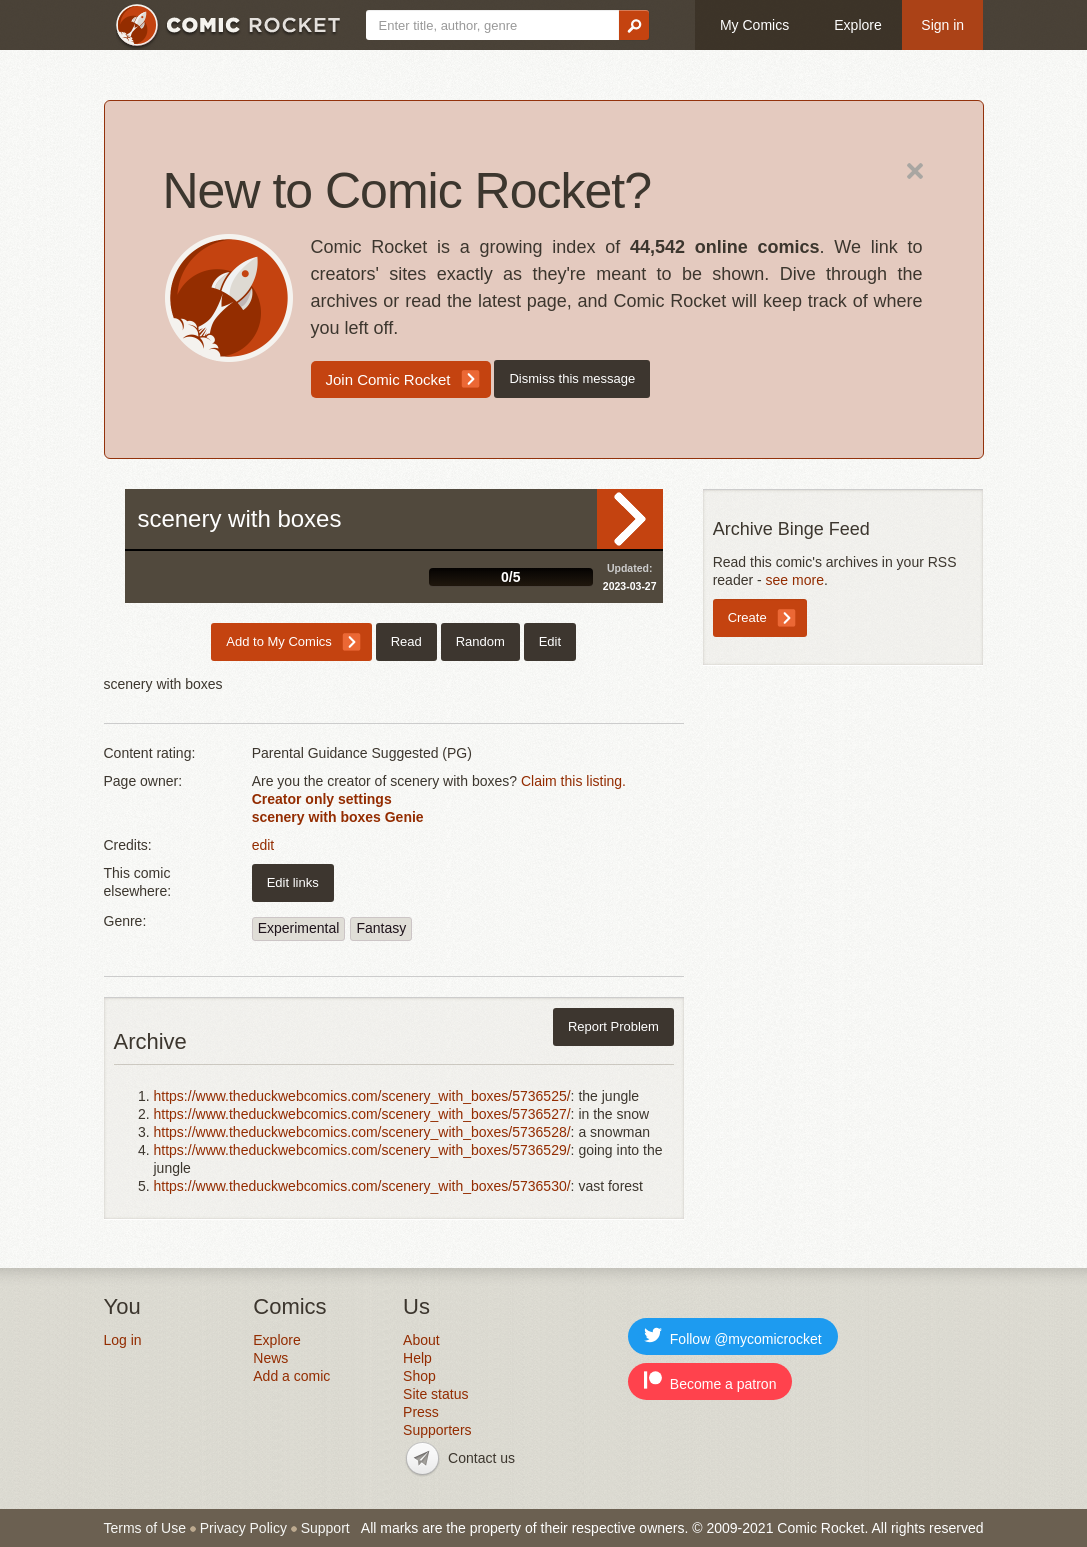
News (270, 1358)
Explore (857, 25)
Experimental (299, 928)
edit (263, 845)
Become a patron (710, 1381)
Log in (123, 1340)
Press (421, 1412)
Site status (435, 1394)
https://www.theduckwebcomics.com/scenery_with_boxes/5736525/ (362, 1096)
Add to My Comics (278, 641)
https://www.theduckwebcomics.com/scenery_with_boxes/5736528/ (362, 1132)
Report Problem (613, 1026)
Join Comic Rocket (388, 379)
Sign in (942, 25)
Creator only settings (322, 799)
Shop (419, 1376)
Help (417, 1358)
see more (795, 580)
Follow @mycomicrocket (733, 1336)
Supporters (437, 1430)
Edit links (293, 882)
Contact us (481, 1458)
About (421, 1340)
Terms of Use (145, 1528)
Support (325, 1528)
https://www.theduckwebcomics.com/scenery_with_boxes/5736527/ (362, 1114)
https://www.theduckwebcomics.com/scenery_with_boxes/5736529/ (362, 1150)
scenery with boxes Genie (338, 817)
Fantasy (381, 928)
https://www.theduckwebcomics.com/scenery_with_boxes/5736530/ (362, 1186)
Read (630, 519)
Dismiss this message (572, 378)
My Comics (754, 25)
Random (480, 641)
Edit (550, 641)
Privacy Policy (243, 1528)
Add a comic (291, 1376)
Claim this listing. (573, 781)
